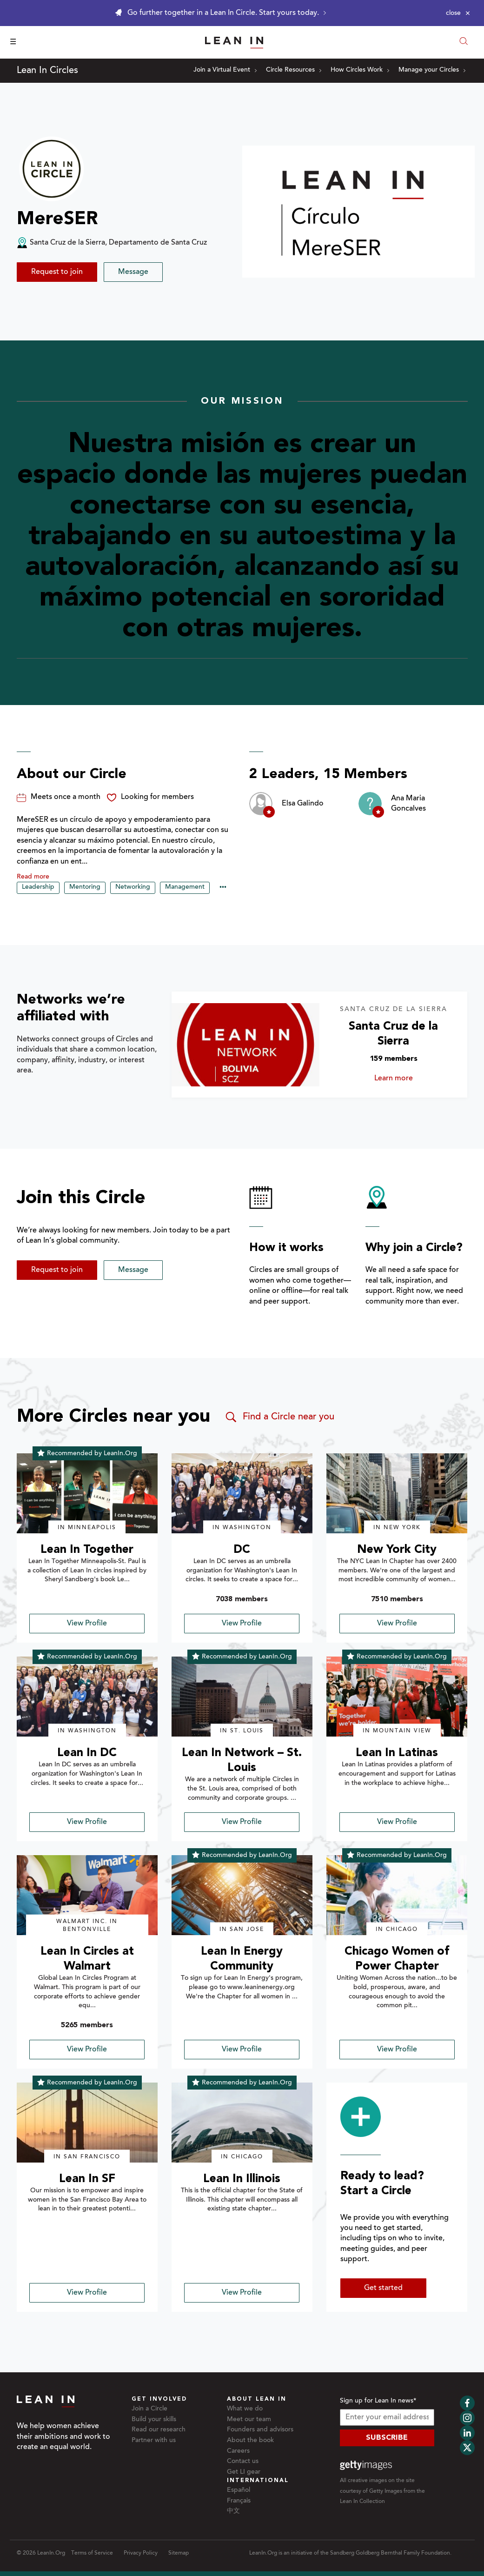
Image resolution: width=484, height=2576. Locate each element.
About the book (250, 2440)
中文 (233, 2511)
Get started (383, 2288)
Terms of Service (92, 2553)
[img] (87, 1493)
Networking (132, 887)
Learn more (403, 1078)
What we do (245, 2409)
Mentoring (84, 887)
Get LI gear (243, 2472)
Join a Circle (149, 2409)
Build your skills (154, 2419)
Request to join (57, 272)
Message (133, 272)
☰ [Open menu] (13, 42)
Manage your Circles (431, 70)
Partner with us (154, 2440)
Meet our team (249, 2419)
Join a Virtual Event (225, 70)
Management (185, 887)
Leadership (38, 887)
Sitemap (178, 2553)
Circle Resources (293, 70)
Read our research (159, 2430)
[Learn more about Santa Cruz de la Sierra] (245, 1044)
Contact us (243, 2461)
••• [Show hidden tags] (222, 887)
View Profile (87, 1623)
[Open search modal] (463, 42)
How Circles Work (360, 70)
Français (239, 2501)
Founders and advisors (260, 2430)
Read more (33, 877)
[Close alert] (458, 13)
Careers (238, 2451)
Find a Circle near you (279, 1417)
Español (238, 2490)
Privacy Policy (141, 2553)
